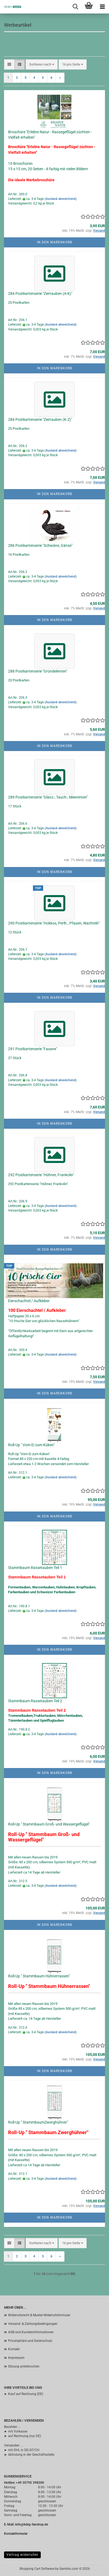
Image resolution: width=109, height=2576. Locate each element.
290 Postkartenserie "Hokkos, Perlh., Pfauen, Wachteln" (54, 923)
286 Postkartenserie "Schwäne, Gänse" (40, 545)
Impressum (16, 2358)
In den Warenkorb (54, 242)
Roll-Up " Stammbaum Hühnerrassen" (39, 1976)
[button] (9, 64)
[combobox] (42, 64)
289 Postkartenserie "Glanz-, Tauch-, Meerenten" (48, 797)
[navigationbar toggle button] (102, 6)
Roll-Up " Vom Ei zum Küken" (31, 1445)
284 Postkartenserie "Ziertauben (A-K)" (40, 293)
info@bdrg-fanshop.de (31, 2524)
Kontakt (14, 2349)
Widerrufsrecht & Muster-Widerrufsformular (39, 2315)
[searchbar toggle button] (75, 6)
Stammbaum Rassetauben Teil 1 (35, 1567)
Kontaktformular (16, 2534)
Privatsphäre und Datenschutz (30, 2341)
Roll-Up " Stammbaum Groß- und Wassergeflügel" (49, 1824)
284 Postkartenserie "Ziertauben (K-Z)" (40, 419)
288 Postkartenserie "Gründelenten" (37, 671)
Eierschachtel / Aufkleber (29, 1301)
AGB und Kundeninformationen (31, 2332)
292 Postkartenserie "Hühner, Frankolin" (41, 1175)
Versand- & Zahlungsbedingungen (32, 2324)
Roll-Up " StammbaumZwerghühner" (38, 2122)
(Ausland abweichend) (61, 199)
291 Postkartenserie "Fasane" (32, 1049)
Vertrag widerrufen (22, 2555)
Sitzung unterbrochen (23, 2366)
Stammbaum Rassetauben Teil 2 (35, 1701)
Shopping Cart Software (36, 2569)
